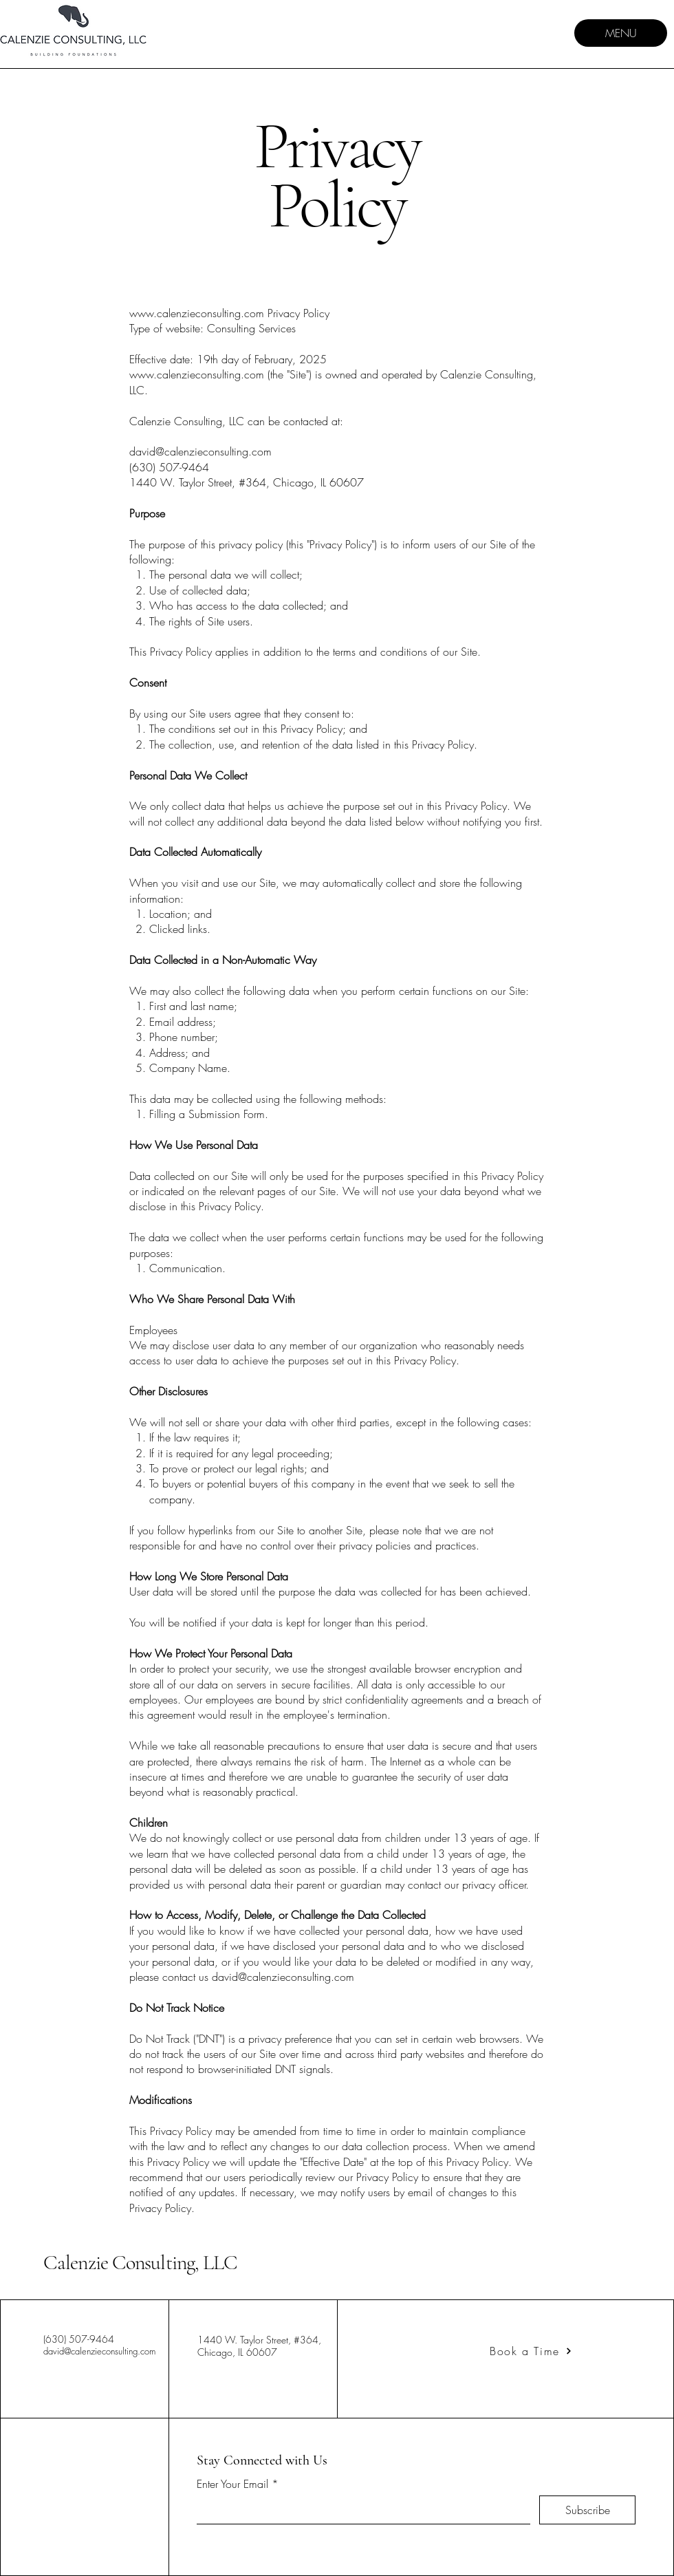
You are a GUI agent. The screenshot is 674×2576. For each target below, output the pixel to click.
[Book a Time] (531, 2351)
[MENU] (620, 33)
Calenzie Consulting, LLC (140, 2262)
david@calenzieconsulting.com (99, 2351)
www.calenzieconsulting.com (196, 313)
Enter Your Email (232, 2483)
